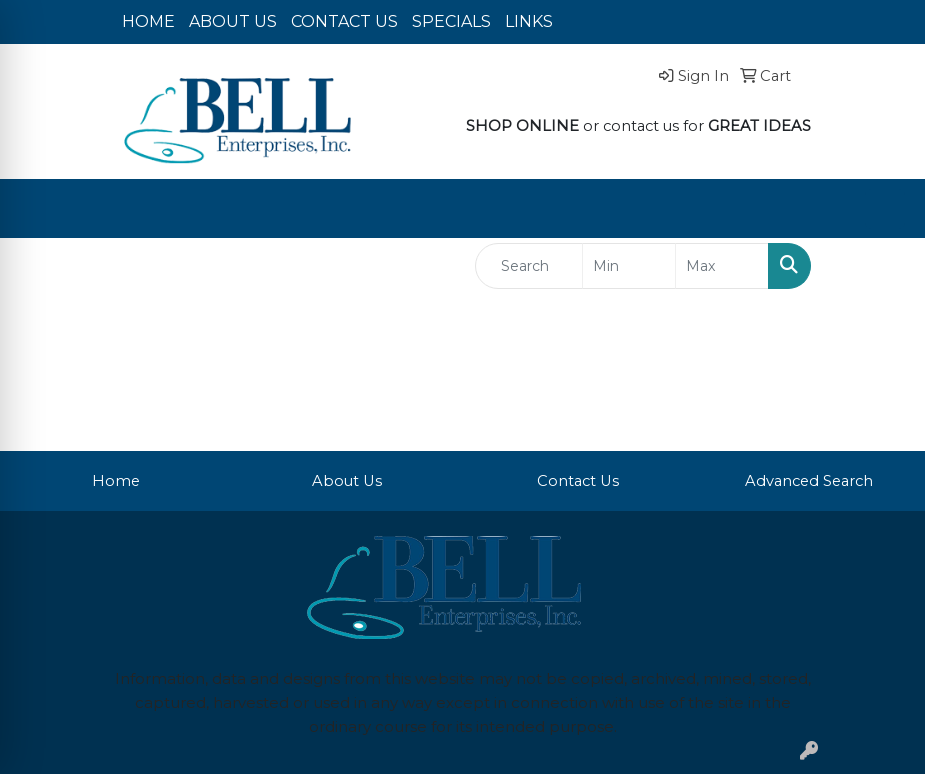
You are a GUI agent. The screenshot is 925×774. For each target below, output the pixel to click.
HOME (148, 21)
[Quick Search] (529, 266)
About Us (347, 481)
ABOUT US (233, 21)
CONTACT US (344, 21)
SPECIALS (451, 21)
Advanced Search (809, 481)
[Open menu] (885, 209)
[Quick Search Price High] (722, 266)
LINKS (529, 21)
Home (116, 481)
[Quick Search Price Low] (629, 266)
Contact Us (578, 481)
